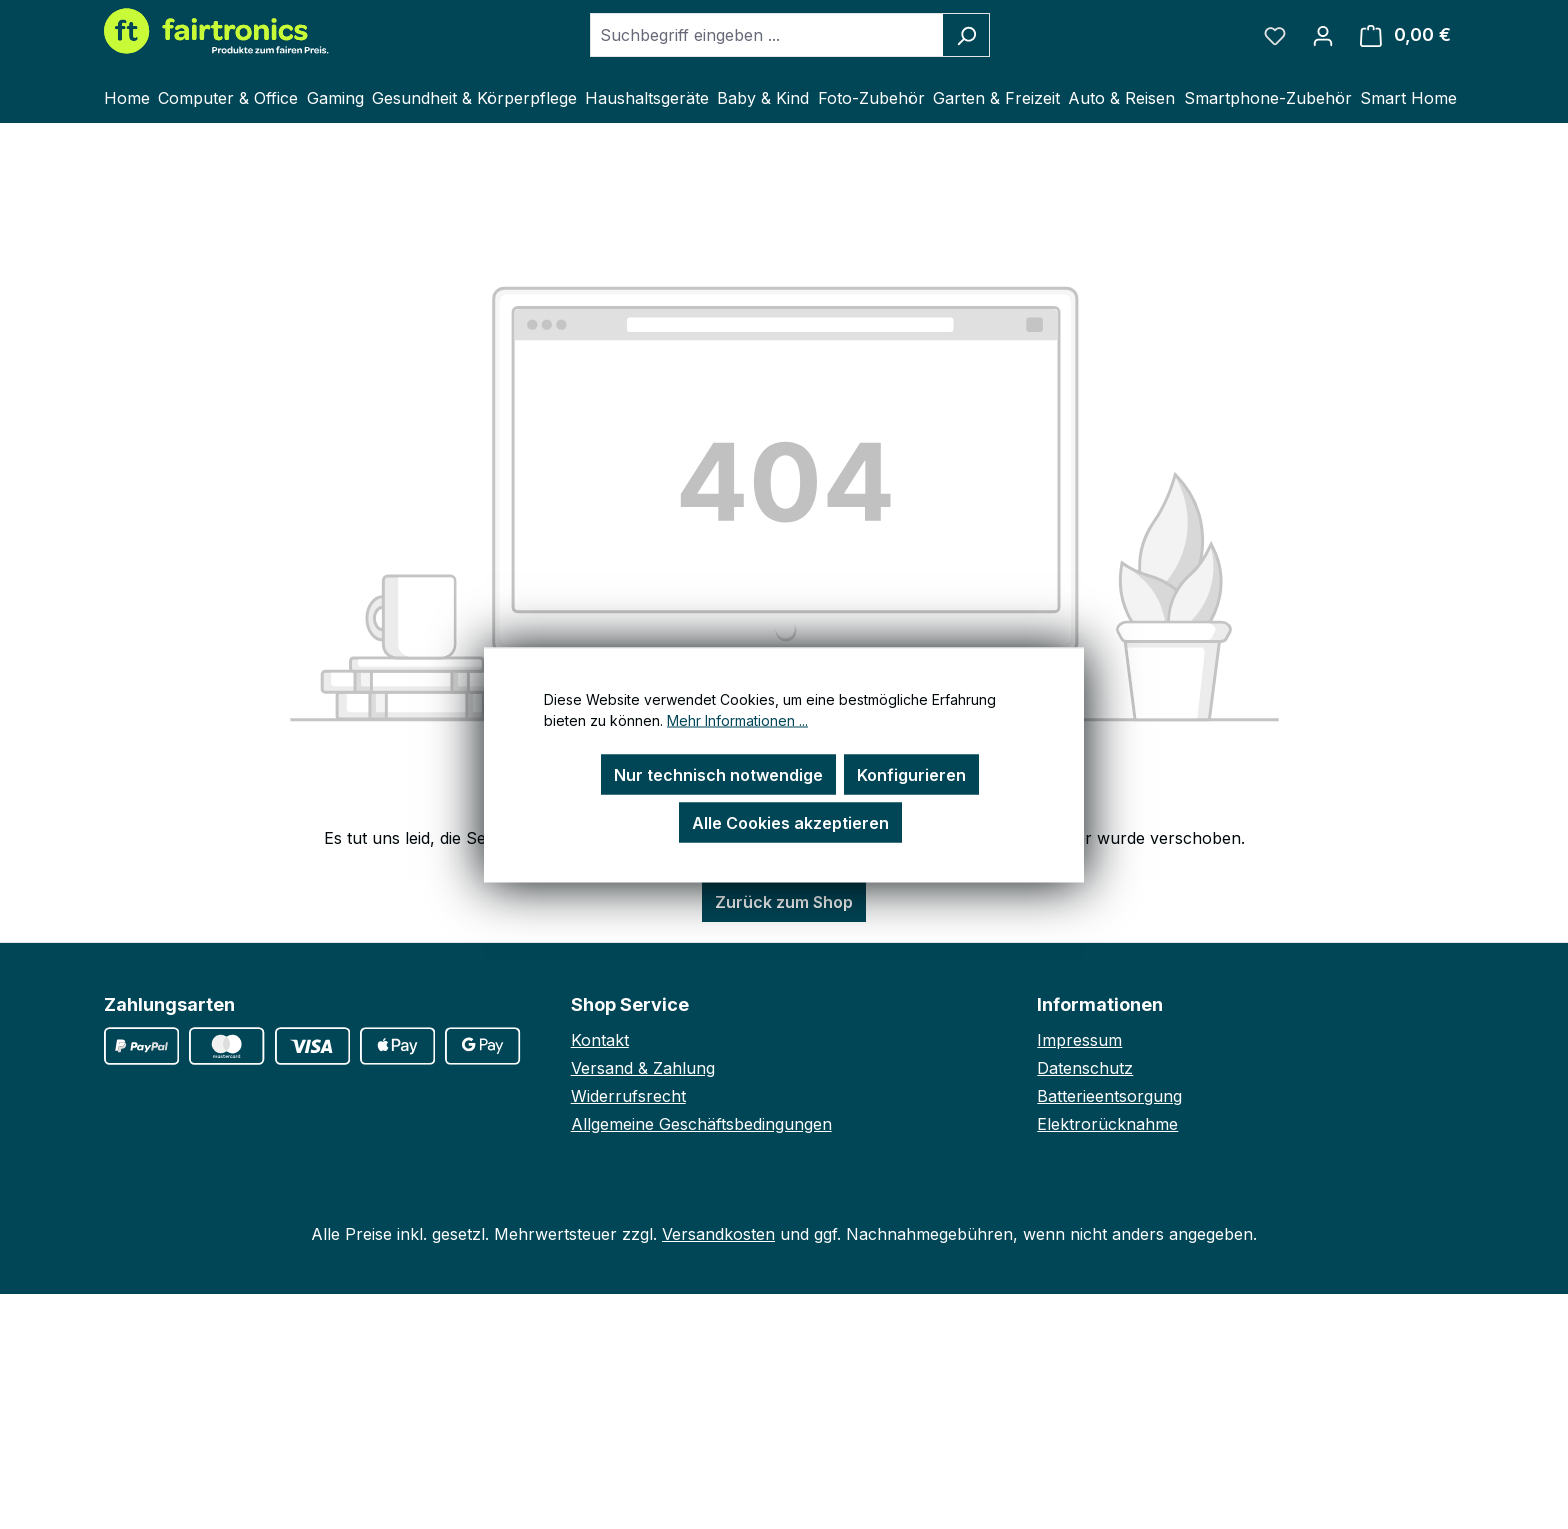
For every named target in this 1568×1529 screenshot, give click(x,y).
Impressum (1079, 1040)
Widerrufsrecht (628, 1096)
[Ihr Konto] (1323, 35)
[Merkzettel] (1275, 35)
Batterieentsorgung (1109, 1096)
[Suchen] (966, 35)
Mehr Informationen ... (737, 719)
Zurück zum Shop (784, 902)
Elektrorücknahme (1107, 1124)
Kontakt (600, 1040)
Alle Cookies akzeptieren (790, 822)
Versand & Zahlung (643, 1068)
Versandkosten (718, 1234)
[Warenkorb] (1405, 35)
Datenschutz (1085, 1068)
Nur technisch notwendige (718, 774)
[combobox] (767, 35)
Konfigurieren (911, 774)
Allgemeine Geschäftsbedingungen (701, 1124)
